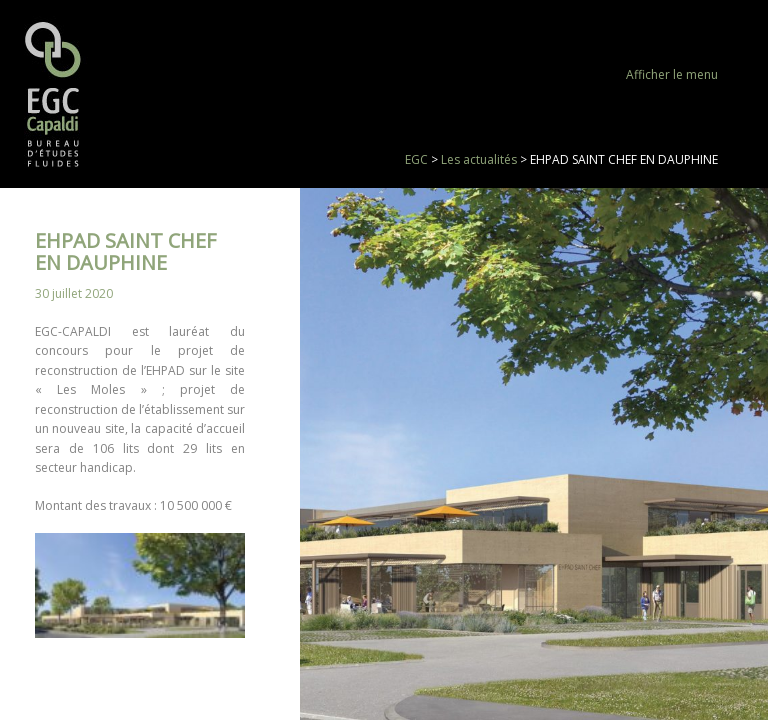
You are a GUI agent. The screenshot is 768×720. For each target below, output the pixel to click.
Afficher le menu (672, 74)
